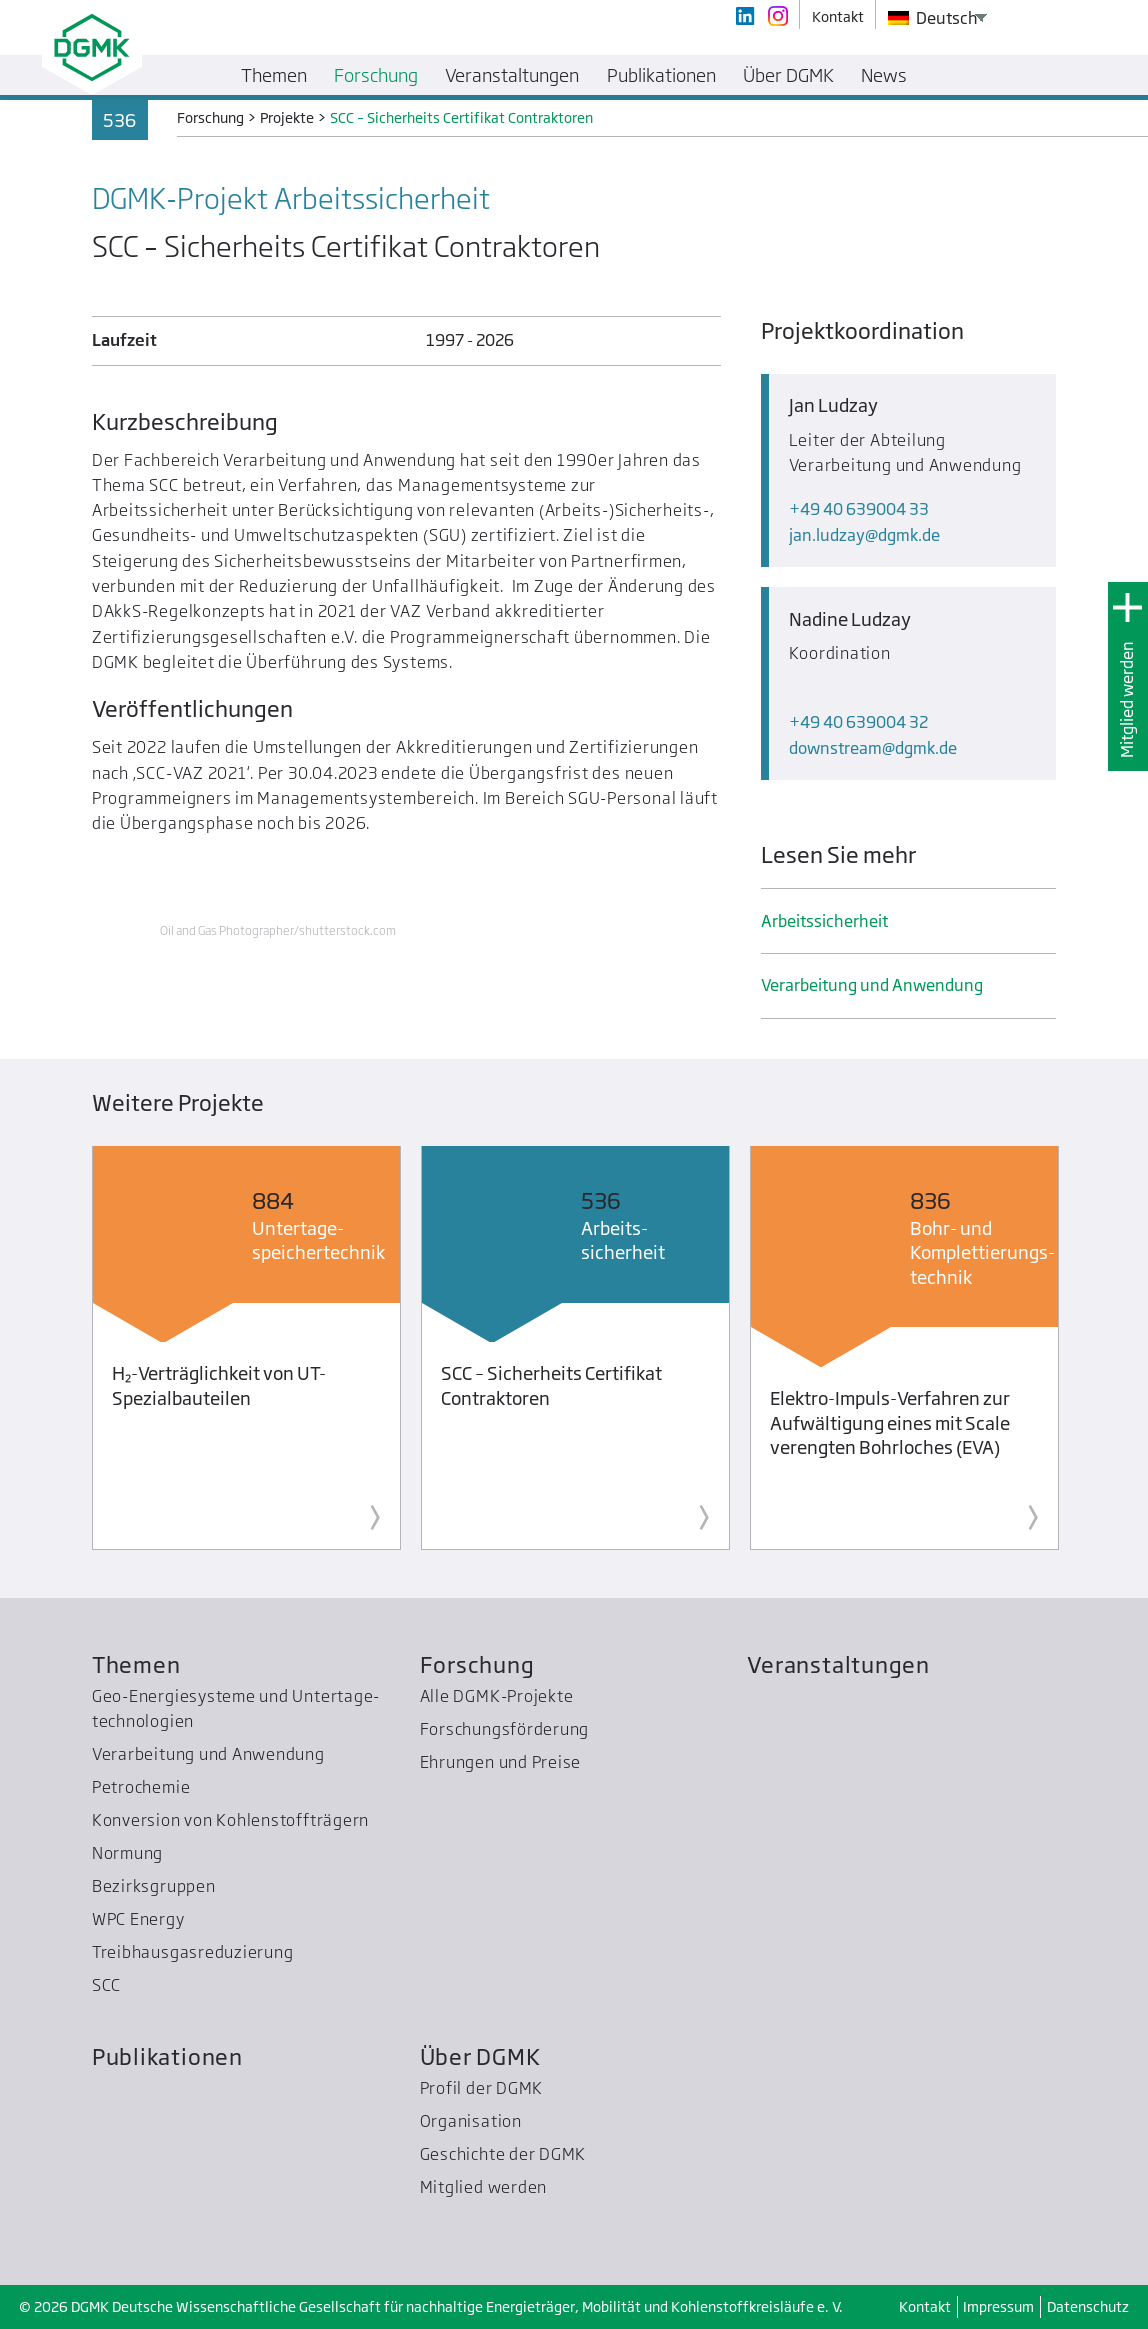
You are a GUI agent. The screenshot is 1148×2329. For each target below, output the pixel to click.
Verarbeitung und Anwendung (872, 985)
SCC (106, 1985)
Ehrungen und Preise (501, 1762)
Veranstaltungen (838, 1664)
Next (1092, 1352)
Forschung (477, 1664)
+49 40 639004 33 (859, 509)
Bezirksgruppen (154, 1886)
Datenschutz (1088, 2306)
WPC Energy (138, 1919)
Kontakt (925, 2306)
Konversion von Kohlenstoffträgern (230, 1820)
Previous (56, 1352)
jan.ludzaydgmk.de (864, 535)
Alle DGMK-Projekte (497, 1696)
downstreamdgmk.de (873, 748)
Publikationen (167, 2056)
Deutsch (933, 18)
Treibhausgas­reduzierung (193, 1952)
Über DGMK (480, 2056)
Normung (127, 1853)
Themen (136, 1664)
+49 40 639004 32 (858, 722)
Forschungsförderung (505, 1729)
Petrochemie (141, 1787)
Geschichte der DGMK (503, 2154)
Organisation (471, 2121)
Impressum (998, 2306)
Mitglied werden (1127, 699)
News (884, 75)
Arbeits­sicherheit (824, 921)
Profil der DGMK (482, 2088)
